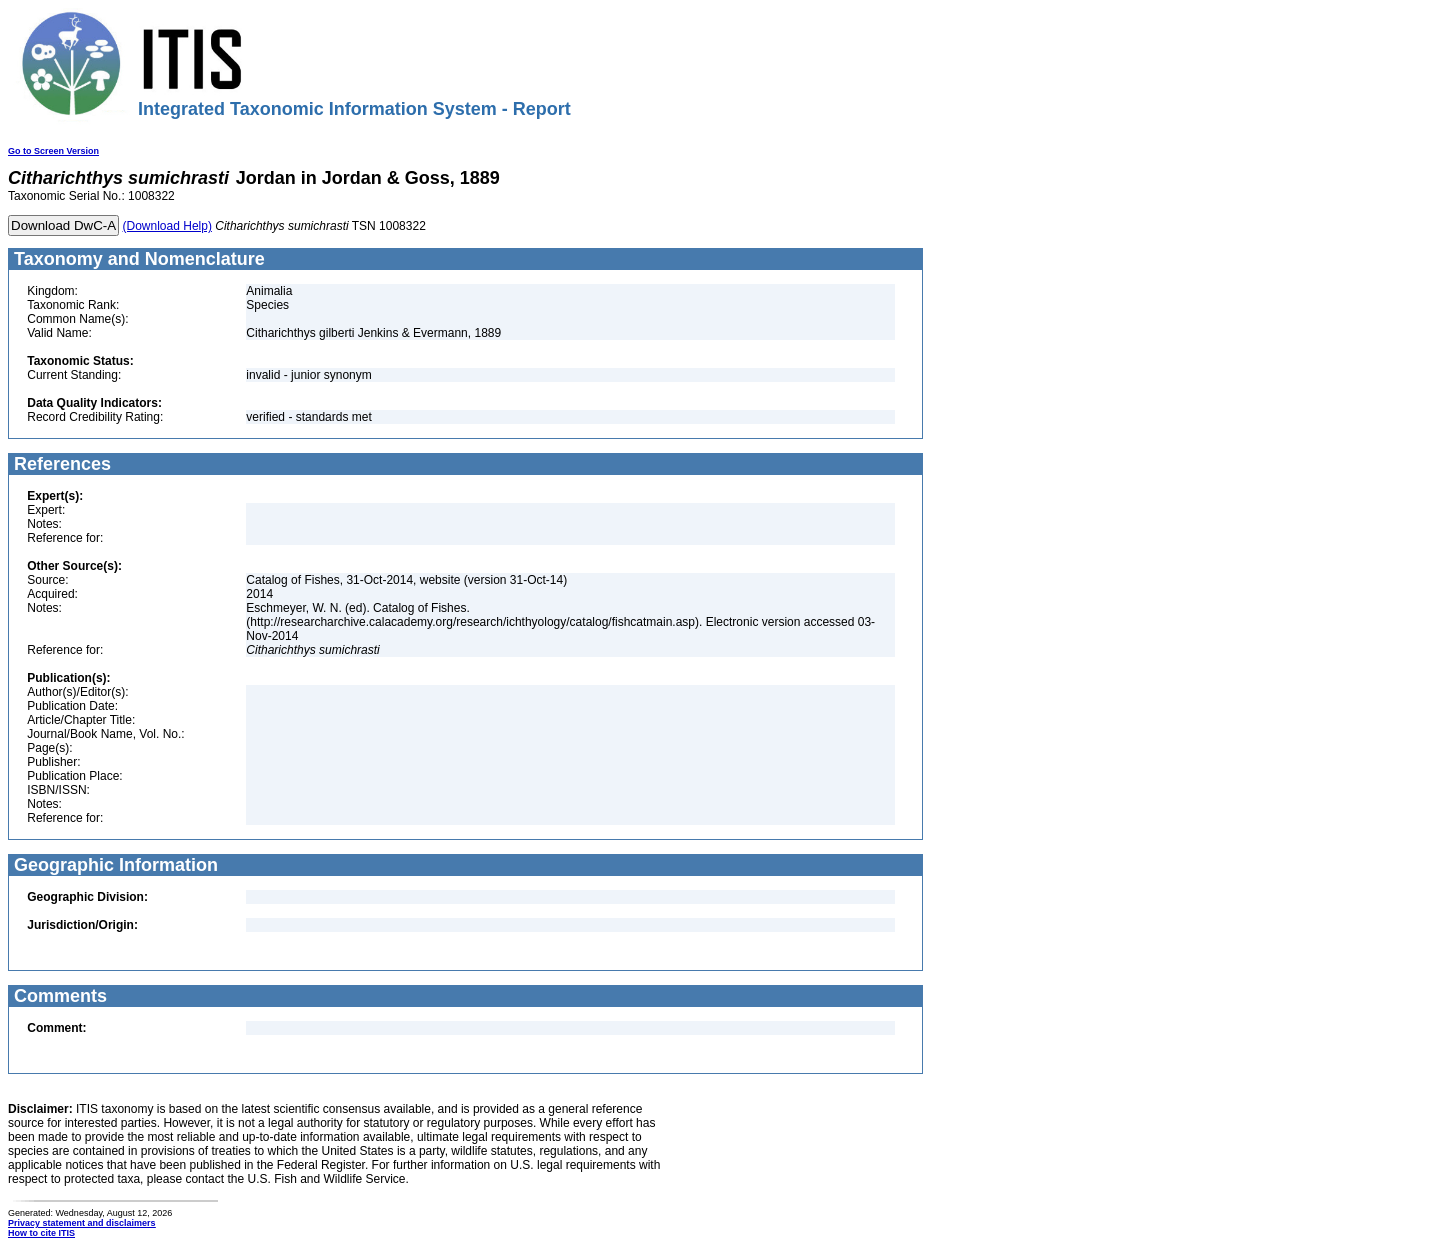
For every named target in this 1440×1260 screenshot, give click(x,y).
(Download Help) (167, 226)
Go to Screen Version (53, 151)
